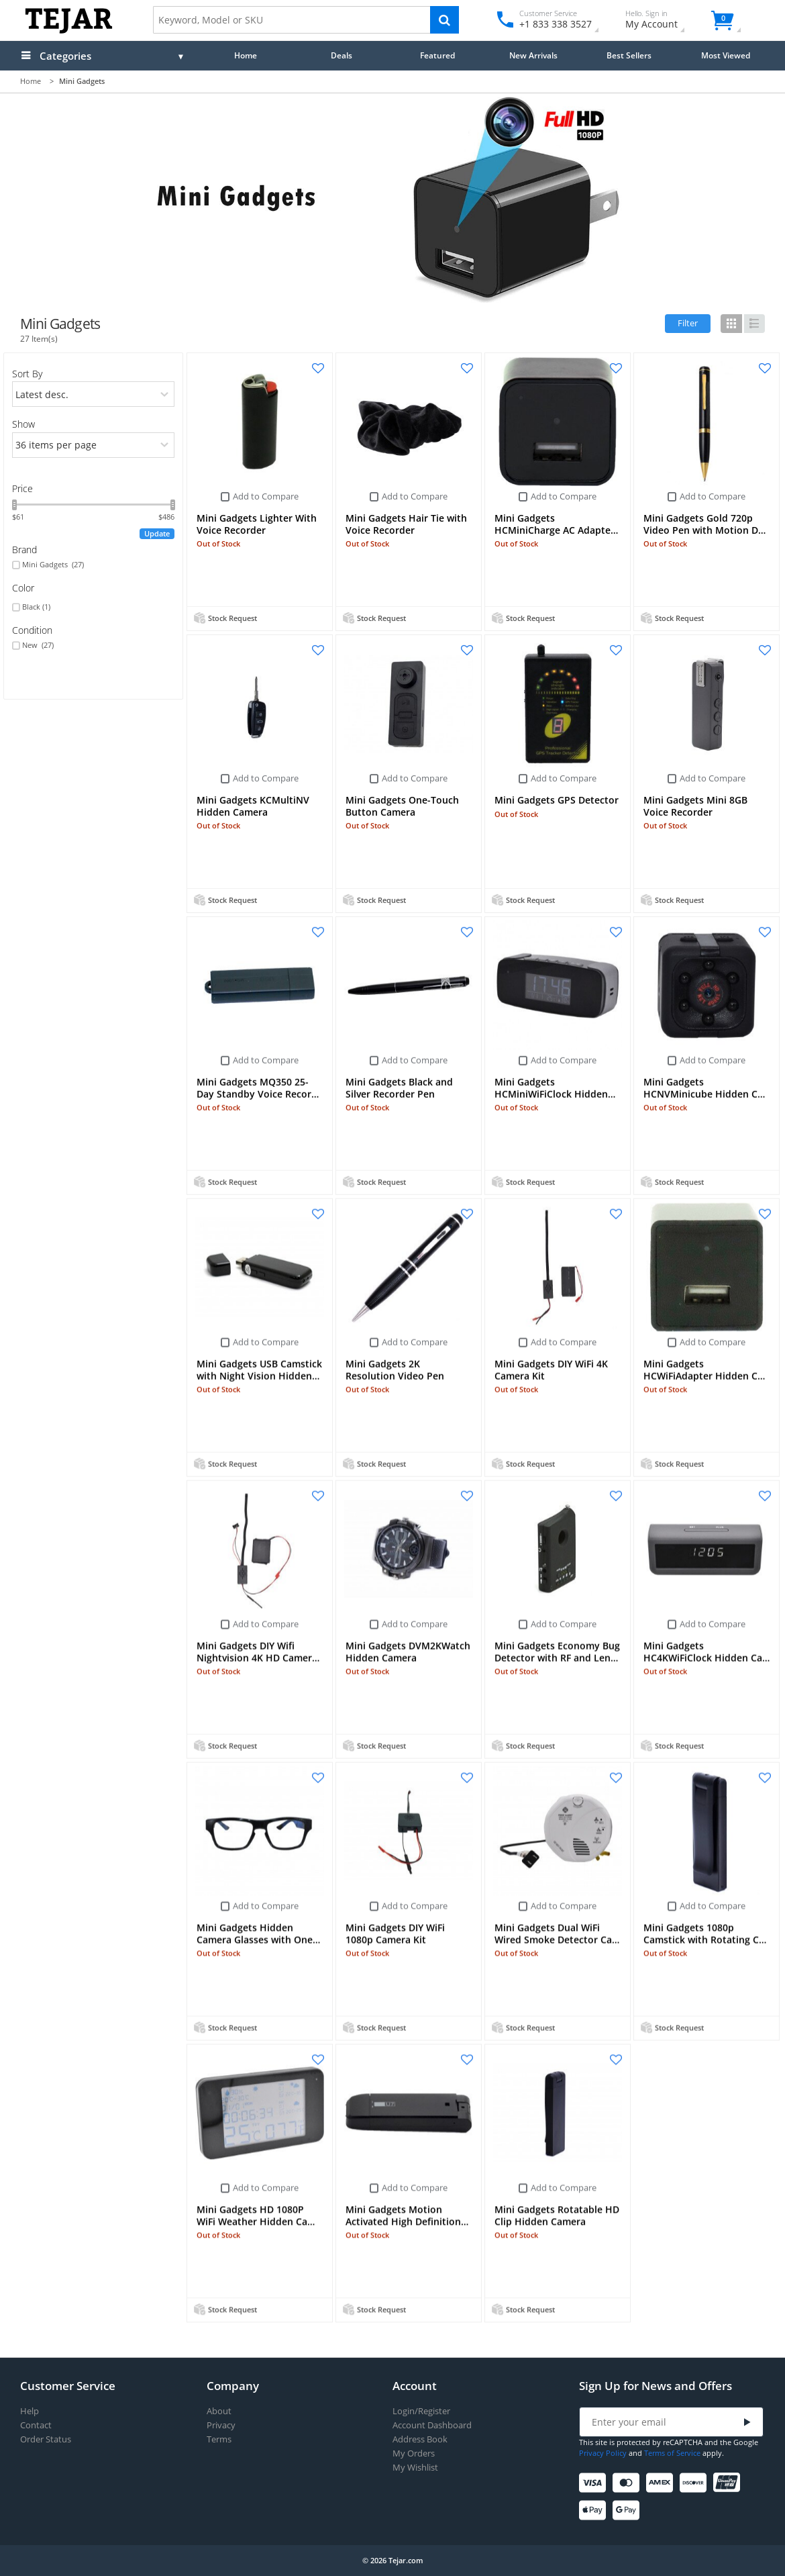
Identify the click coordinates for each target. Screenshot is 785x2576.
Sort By (27, 373)
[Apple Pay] (595, 2510)
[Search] (444, 20)
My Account (663, 21)
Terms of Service (672, 2453)
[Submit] (747, 2423)
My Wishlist (415, 2467)
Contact (36, 2425)
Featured (437, 55)
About (219, 2411)
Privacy (221, 2425)
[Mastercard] (628, 2483)
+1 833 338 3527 (554, 24)
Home (245, 55)
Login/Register (421, 2411)
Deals (341, 55)
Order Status (45, 2439)
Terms (219, 2439)
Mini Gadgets (53, 564)
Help (29, 2411)
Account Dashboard (432, 2425)
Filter (688, 323)
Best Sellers (629, 55)
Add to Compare (266, 496)
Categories (65, 55)
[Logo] (68, 30)
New (38, 645)
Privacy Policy (603, 2453)
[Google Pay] (628, 2510)
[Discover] (695, 2483)
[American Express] (662, 2483)
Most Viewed (725, 55)
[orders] (93, 394)
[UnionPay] (729, 2483)
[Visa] (595, 2483)
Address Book (420, 2439)
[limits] (93, 445)
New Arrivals (533, 55)
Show (23, 424)
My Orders (413, 2453)
